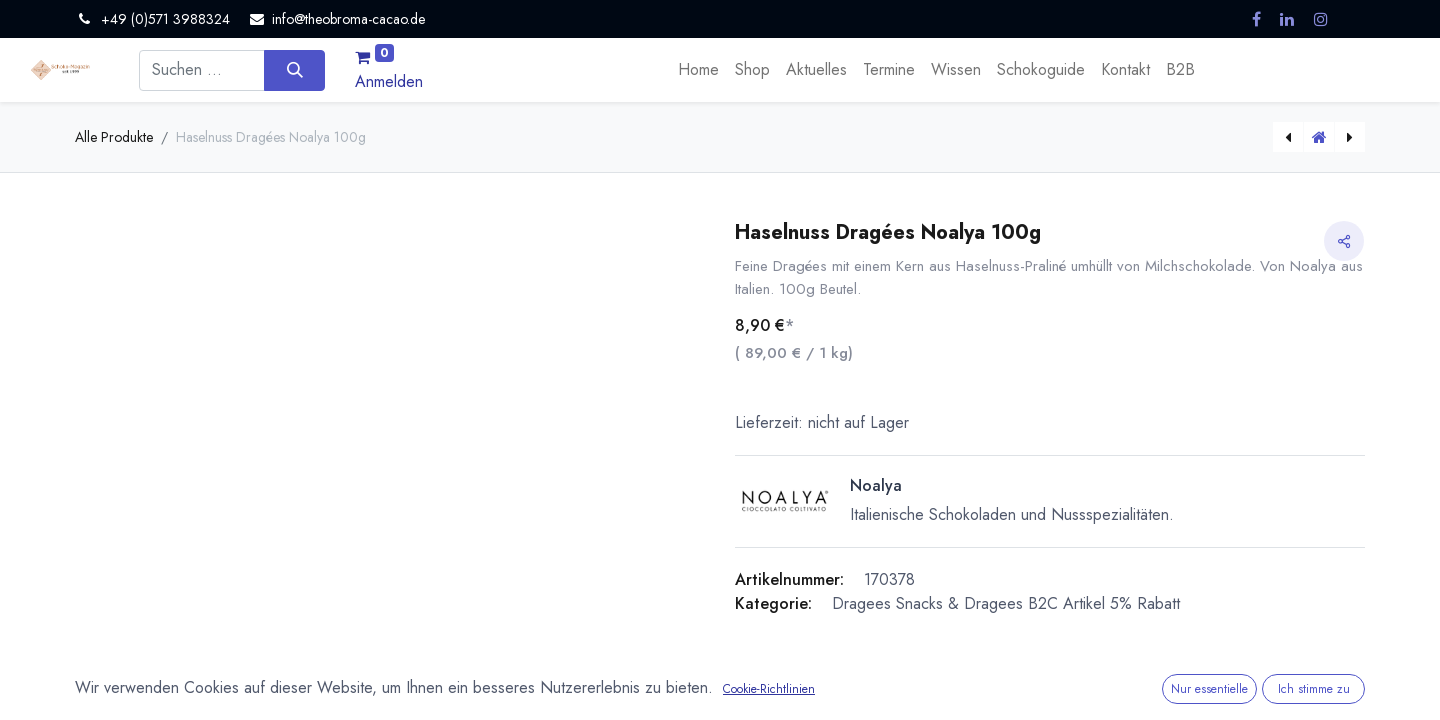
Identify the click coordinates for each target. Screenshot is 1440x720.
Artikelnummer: (789, 579)
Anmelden (389, 81)
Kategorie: (773, 603)
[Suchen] (294, 70)
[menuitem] (698, 70)
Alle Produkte (114, 137)
